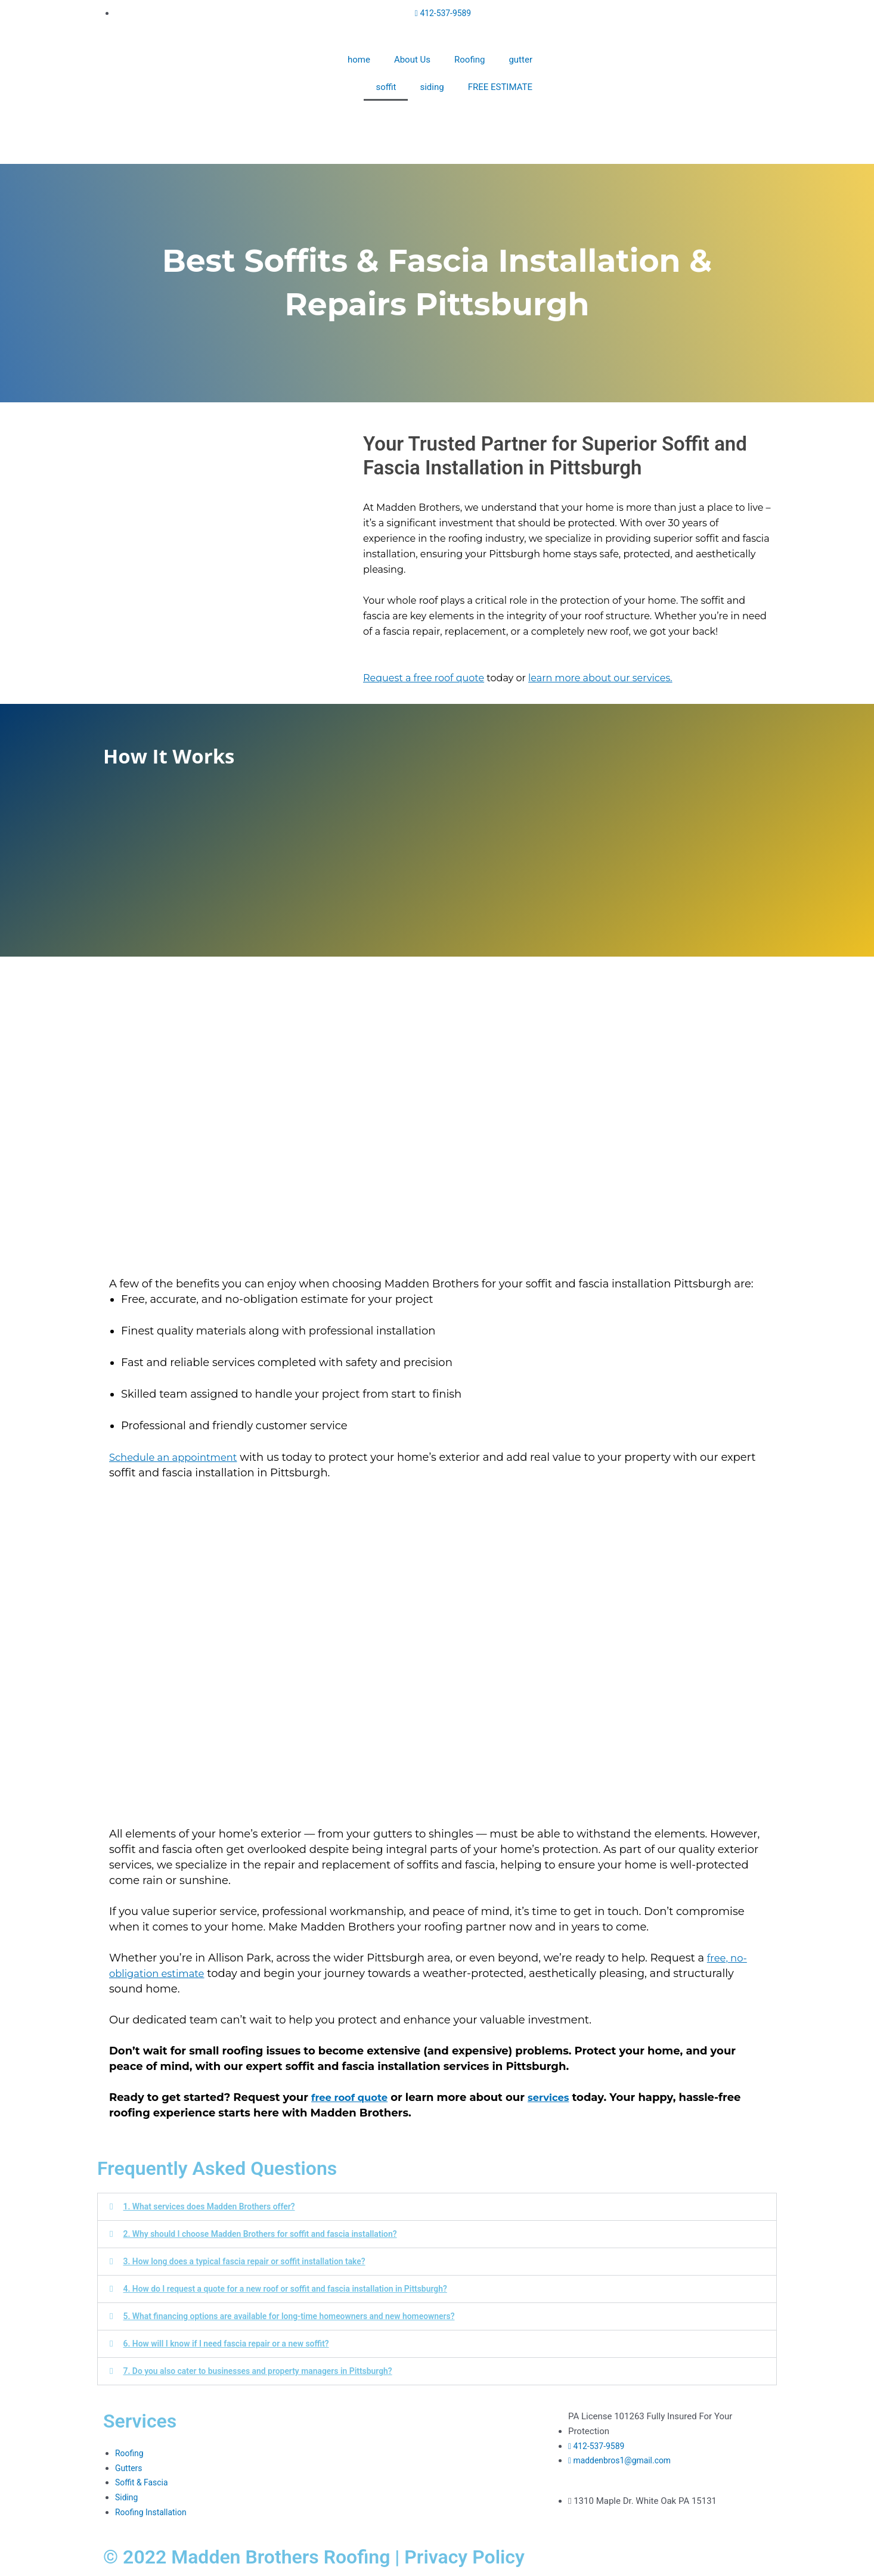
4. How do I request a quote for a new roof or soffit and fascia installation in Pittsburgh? (298, 2288)
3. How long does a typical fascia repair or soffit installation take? (254, 2261)
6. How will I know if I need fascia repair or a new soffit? (234, 2343)
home (359, 59)
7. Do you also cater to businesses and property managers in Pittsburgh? (268, 2371)
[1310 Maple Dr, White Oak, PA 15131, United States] (437, 2454)
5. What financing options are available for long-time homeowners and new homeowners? (302, 2316)
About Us (412, 59)
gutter (520, 59)
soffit (386, 87)
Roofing (469, 59)
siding (432, 87)
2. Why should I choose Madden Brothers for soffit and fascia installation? (271, 2234)
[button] (437, 2206)
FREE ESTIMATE (500, 87)
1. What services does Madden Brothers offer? (216, 2206)
